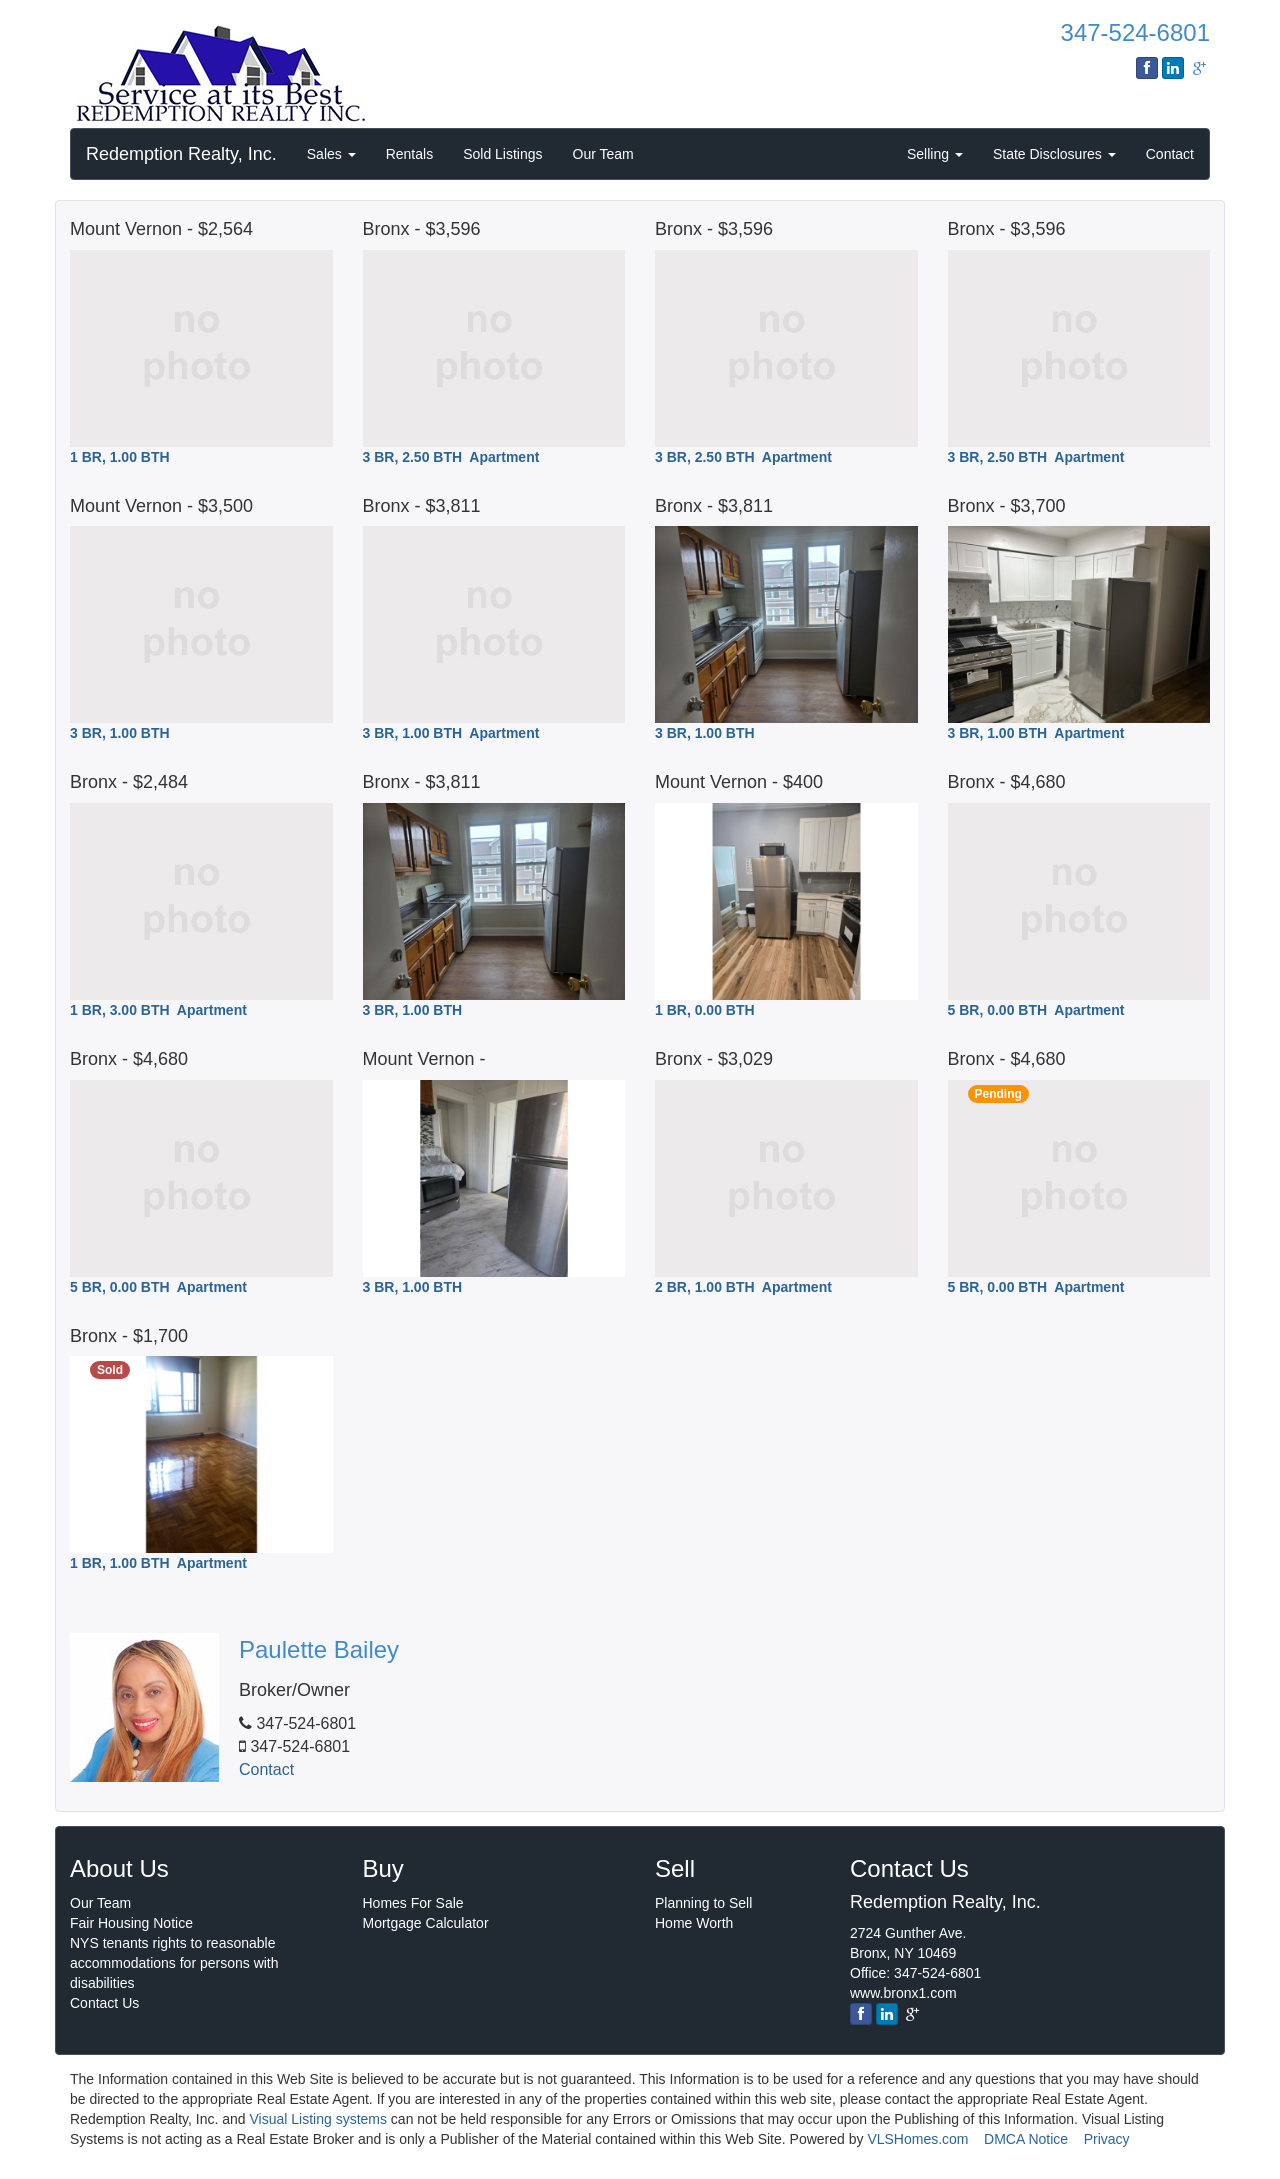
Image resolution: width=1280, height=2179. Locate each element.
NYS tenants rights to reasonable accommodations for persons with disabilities (174, 1963)
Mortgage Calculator (426, 1923)
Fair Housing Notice (131, 1923)
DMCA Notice (1026, 2139)
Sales (331, 154)
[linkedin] (887, 2014)
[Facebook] (861, 2014)
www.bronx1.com (903, 1993)
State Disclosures (1054, 154)
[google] (913, 2014)
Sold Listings (502, 154)
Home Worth (694, 1923)
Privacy (1107, 2139)
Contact (1170, 154)
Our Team (603, 154)
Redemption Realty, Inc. (181, 154)
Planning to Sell (703, 1903)
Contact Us (104, 2003)
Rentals (409, 154)
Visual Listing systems (318, 2119)
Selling (935, 154)
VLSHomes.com (917, 2139)
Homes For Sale (413, 1903)
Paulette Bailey (319, 1649)
